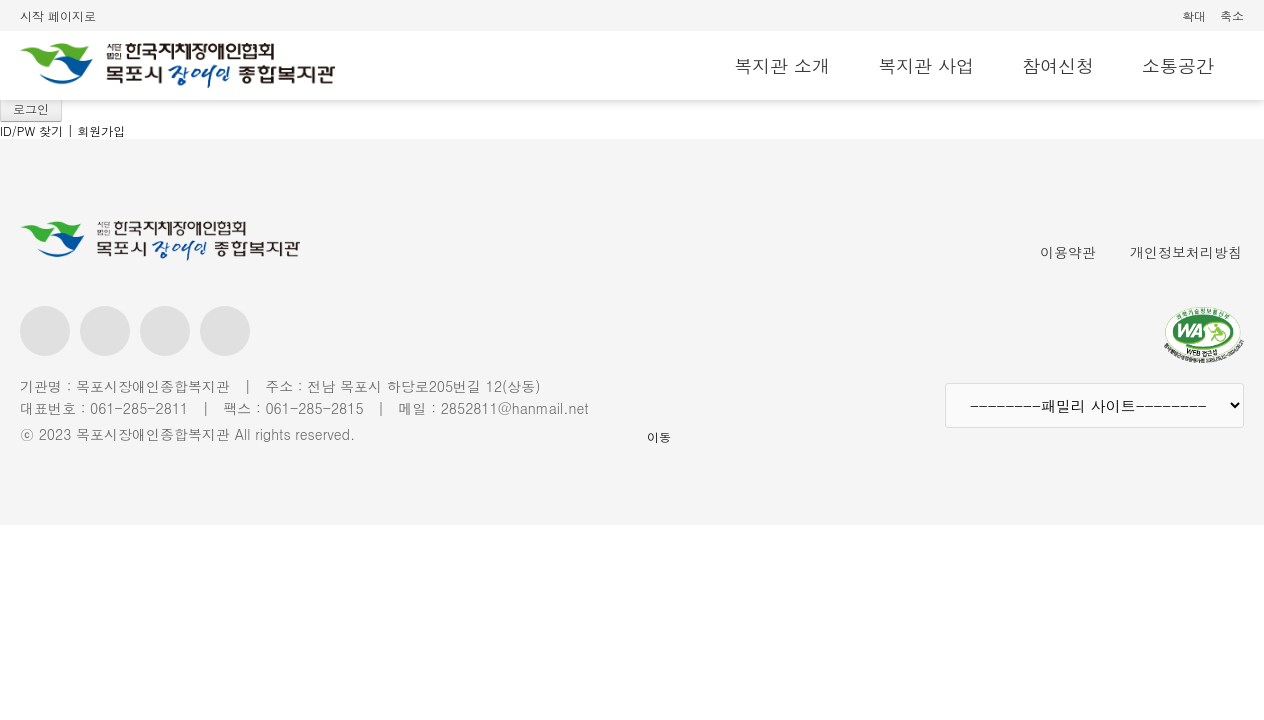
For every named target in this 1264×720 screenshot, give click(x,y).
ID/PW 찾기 (31, 130)
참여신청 (1058, 65)
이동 (659, 436)
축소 (1232, 15)
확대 (1194, 15)
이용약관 (1068, 252)
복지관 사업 (926, 65)
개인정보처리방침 (1186, 252)
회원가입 (101, 130)
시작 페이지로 (58, 15)
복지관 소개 (782, 65)
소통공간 (1178, 65)
